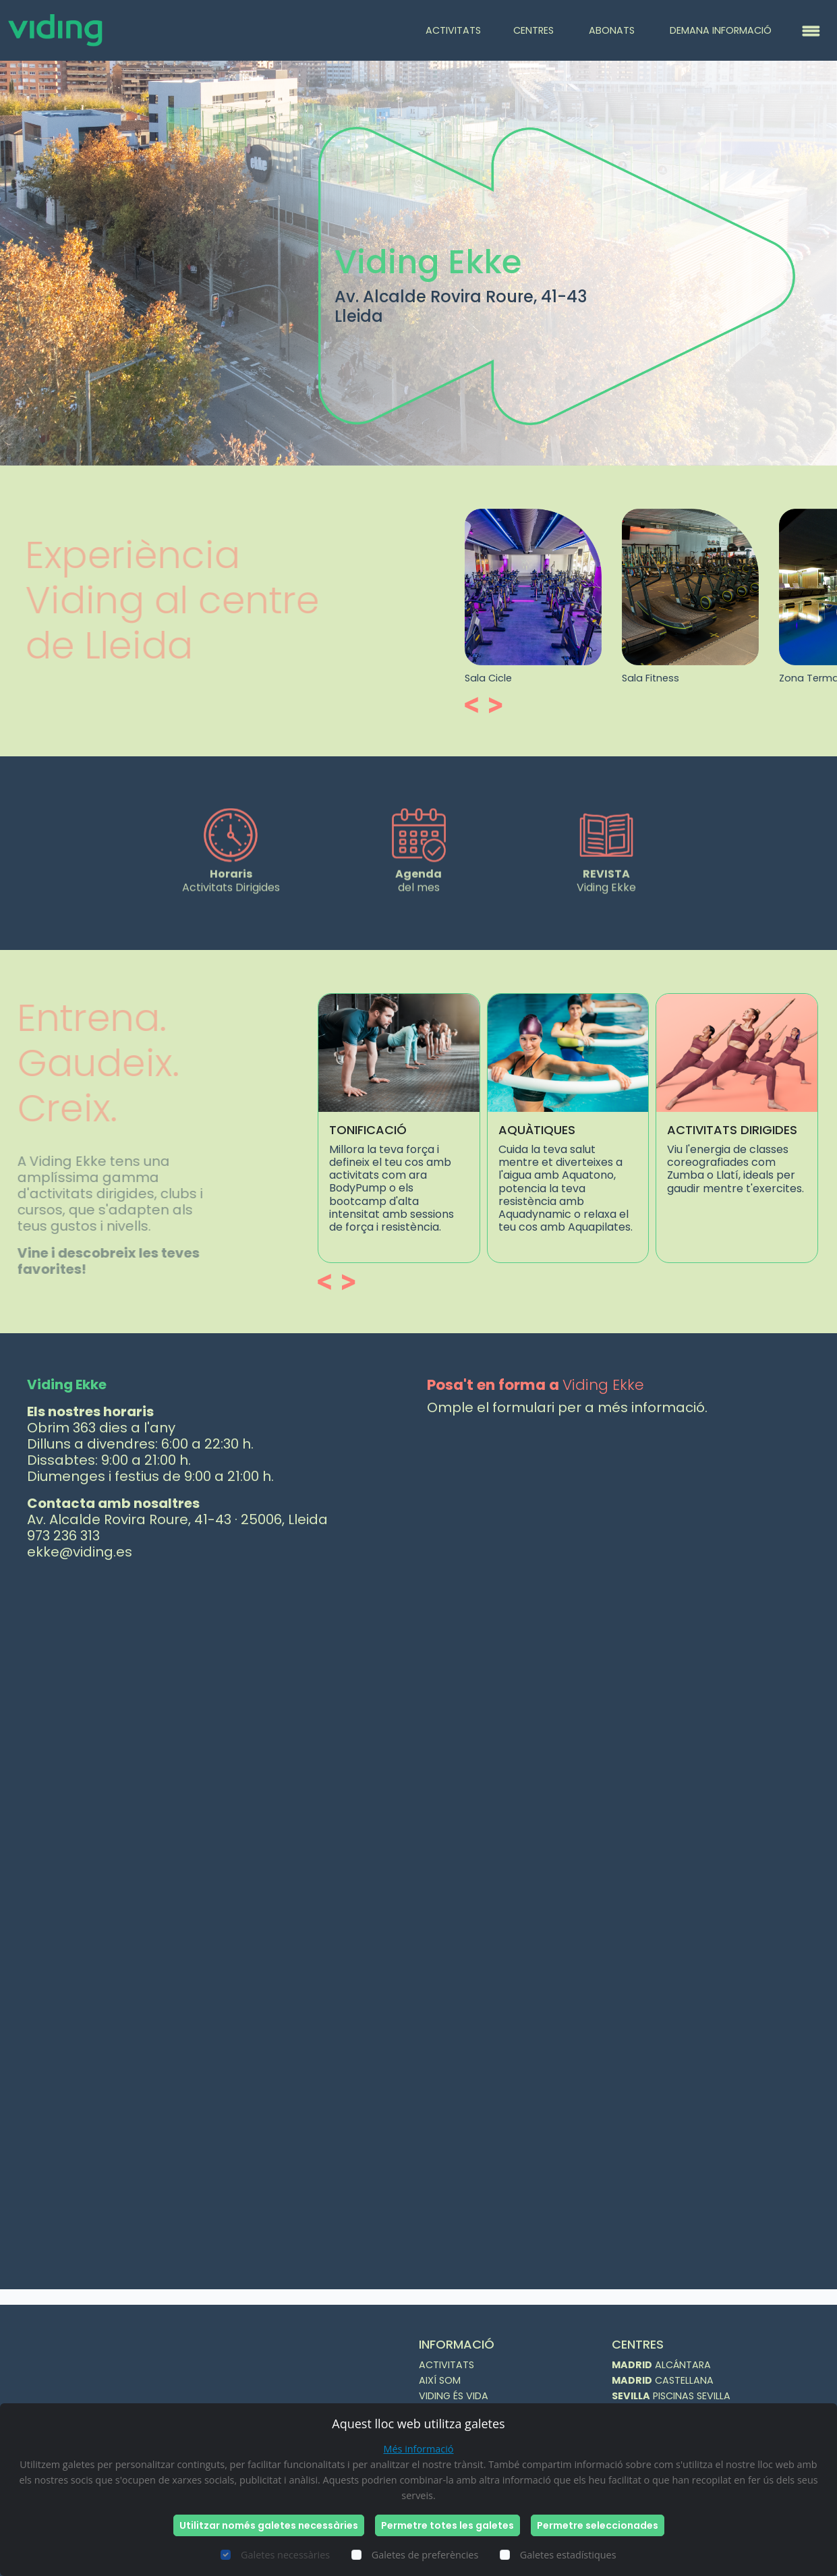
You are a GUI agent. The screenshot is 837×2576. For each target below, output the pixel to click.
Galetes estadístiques (568, 2554)
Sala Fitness (715, 678)
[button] (538, 705)
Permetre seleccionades (597, 2525)
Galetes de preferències (425, 2554)
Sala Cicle (553, 678)
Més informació (419, 2448)
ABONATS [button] (613, 30)
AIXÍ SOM (440, 2380)
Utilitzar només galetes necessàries (268, 2525)
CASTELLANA (663, 2380)
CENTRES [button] (534, 30)
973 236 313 (63, 1535)
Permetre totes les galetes (447, 2525)
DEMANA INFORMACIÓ (721, 30)
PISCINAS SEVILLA (671, 2396)
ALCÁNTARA (661, 2365)
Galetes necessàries (285, 2554)
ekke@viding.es (79, 1551)
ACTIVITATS (453, 30)
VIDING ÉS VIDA (453, 2396)
